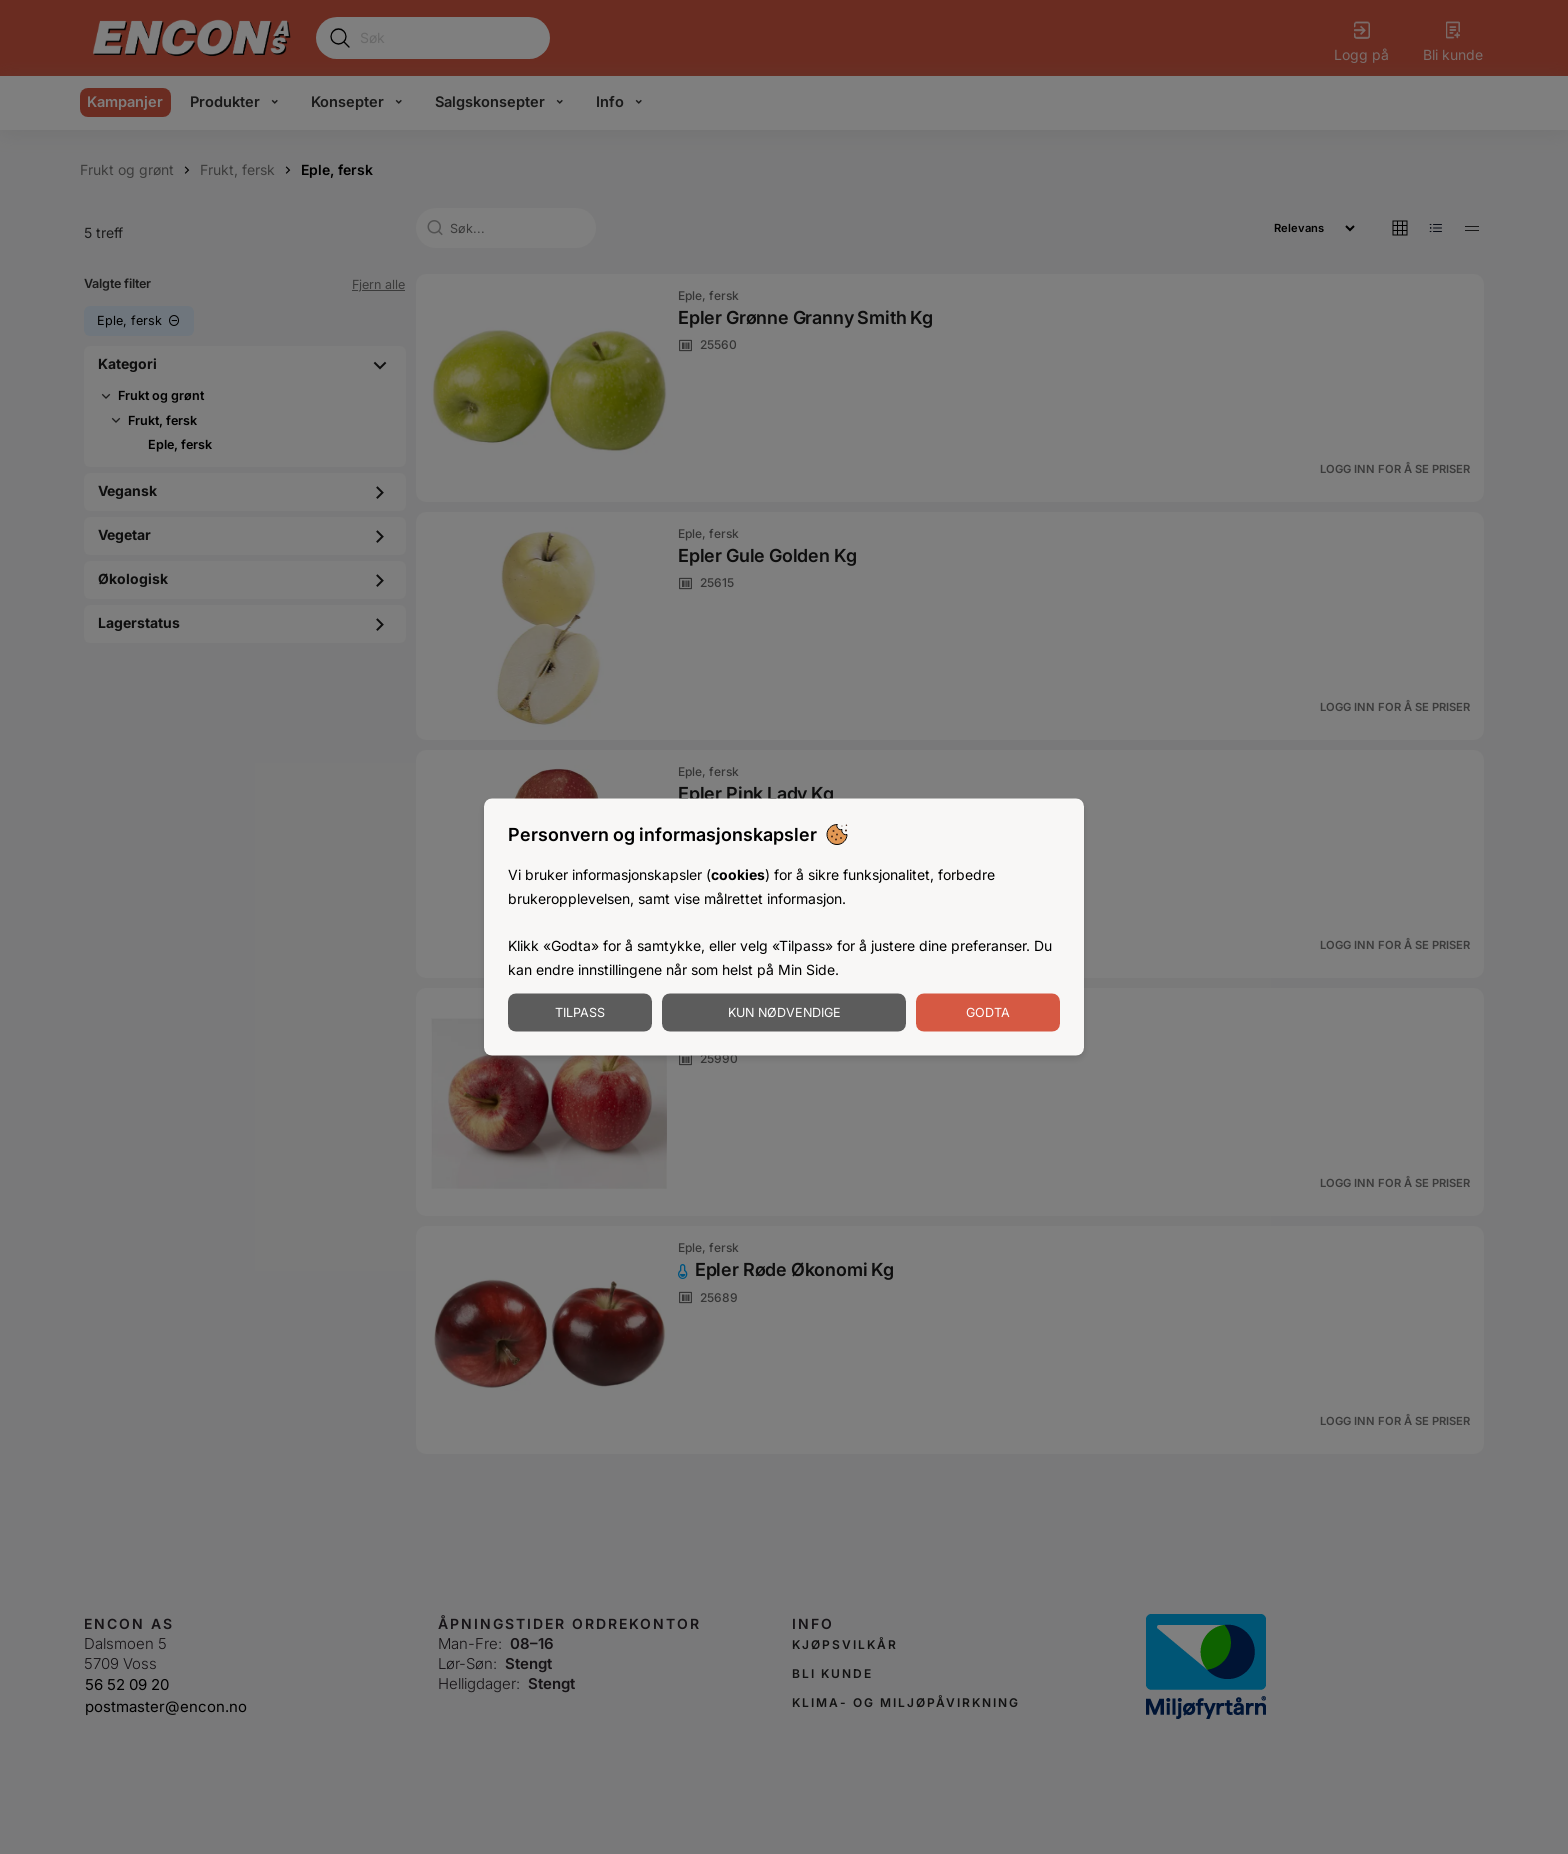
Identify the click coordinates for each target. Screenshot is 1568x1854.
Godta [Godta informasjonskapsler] (988, 1011)
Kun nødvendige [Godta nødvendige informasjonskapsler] (784, 1011)
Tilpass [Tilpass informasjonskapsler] (580, 1011)
